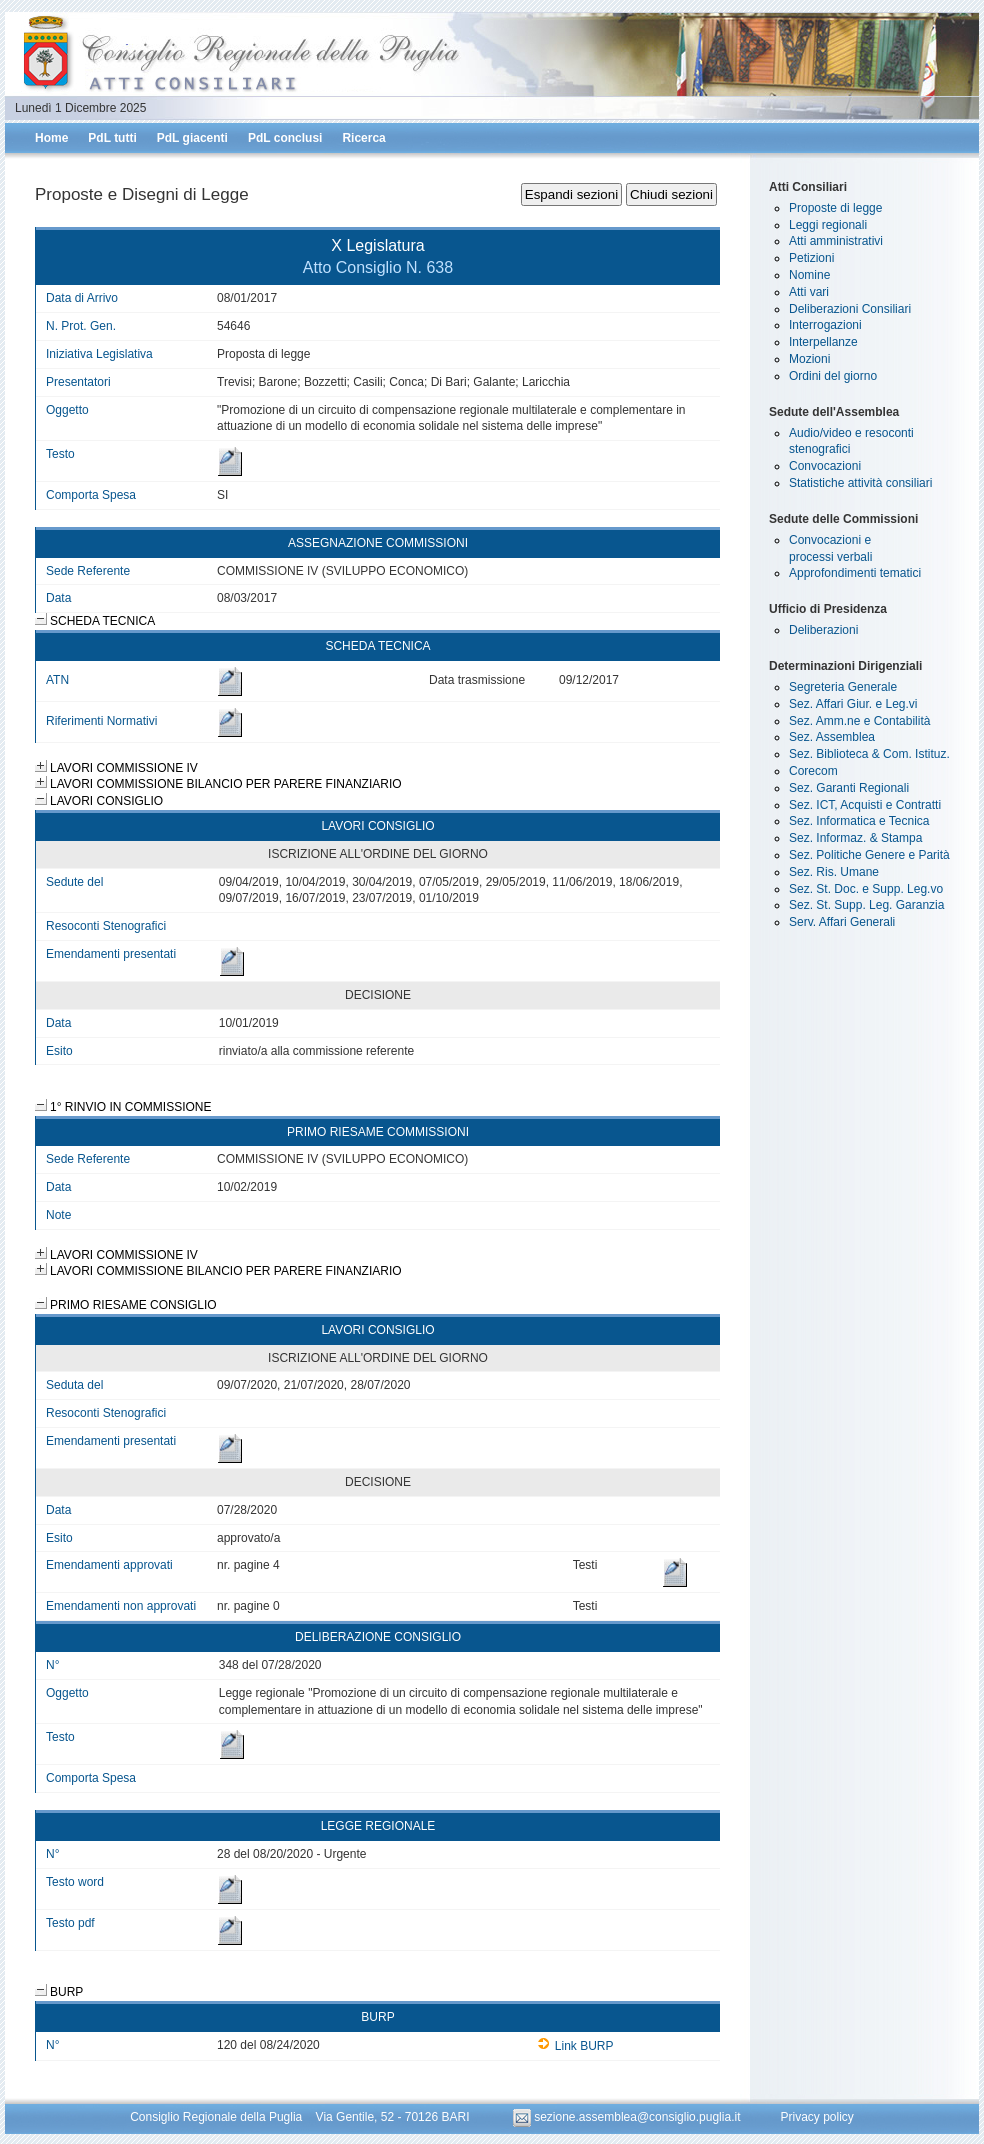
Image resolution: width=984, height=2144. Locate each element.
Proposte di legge (835, 208)
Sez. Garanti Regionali (849, 788)
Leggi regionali (828, 225)
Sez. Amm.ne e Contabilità (859, 721)
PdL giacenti (192, 138)
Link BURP (575, 2046)
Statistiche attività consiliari (860, 483)
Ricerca (363, 138)
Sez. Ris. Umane (834, 872)
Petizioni (811, 258)
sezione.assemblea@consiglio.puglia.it (628, 2117)
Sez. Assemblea (832, 737)
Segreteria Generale (843, 687)
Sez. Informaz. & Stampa (855, 838)
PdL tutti (112, 138)
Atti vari (809, 292)
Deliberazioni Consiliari (850, 309)
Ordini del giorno (833, 376)
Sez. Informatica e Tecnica (859, 821)
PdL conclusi (285, 138)
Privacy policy (816, 2117)
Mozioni (809, 359)
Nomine (809, 275)
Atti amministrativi (836, 241)
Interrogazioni (825, 325)
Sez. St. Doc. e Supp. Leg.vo (866, 889)
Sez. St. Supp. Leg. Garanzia (866, 905)
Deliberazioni (823, 630)
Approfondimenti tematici (855, 573)
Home (51, 138)
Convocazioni (825, 466)
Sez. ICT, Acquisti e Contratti (865, 805)
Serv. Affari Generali (842, 922)
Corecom (813, 771)
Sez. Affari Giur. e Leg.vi (853, 704)
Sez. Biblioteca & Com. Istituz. (869, 754)
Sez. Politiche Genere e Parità (869, 855)
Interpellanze (823, 342)
